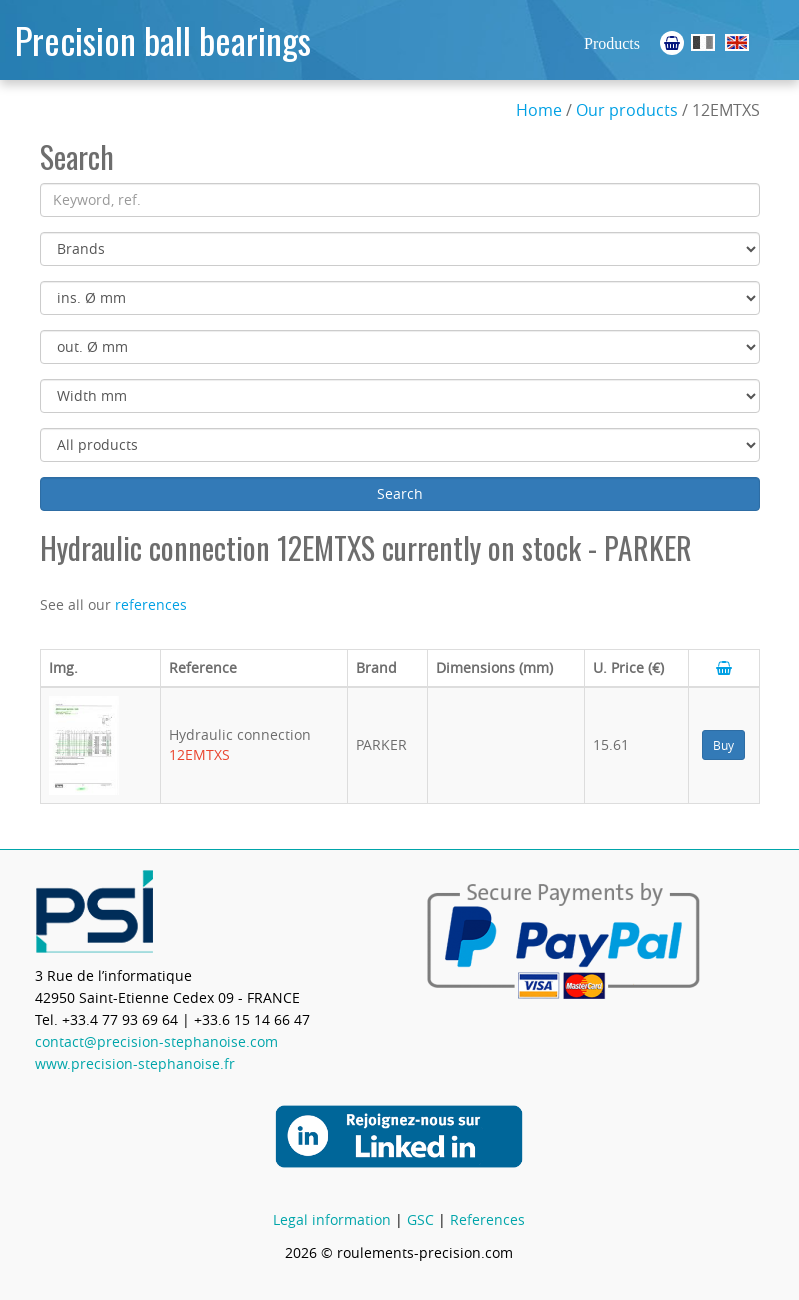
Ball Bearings (737, 42)
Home (539, 110)
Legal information (332, 1219)
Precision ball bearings (163, 39)
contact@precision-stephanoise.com (156, 1041)
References (487, 1219)
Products (612, 43)
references (151, 604)
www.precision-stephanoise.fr (135, 1063)
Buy (723, 745)
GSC (420, 1219)
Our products (627, 110)
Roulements (703, 42)
